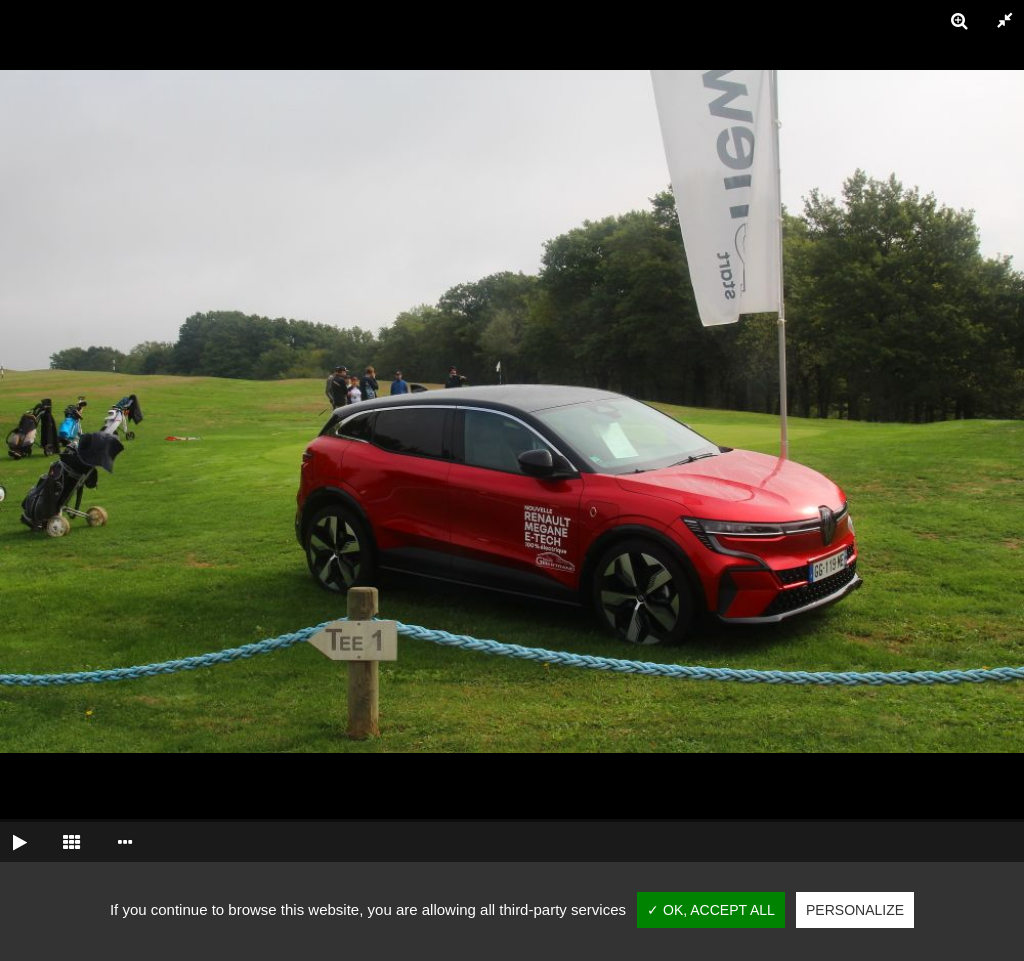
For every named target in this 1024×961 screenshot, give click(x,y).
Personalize (855, 910)
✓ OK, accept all (711, 910)
